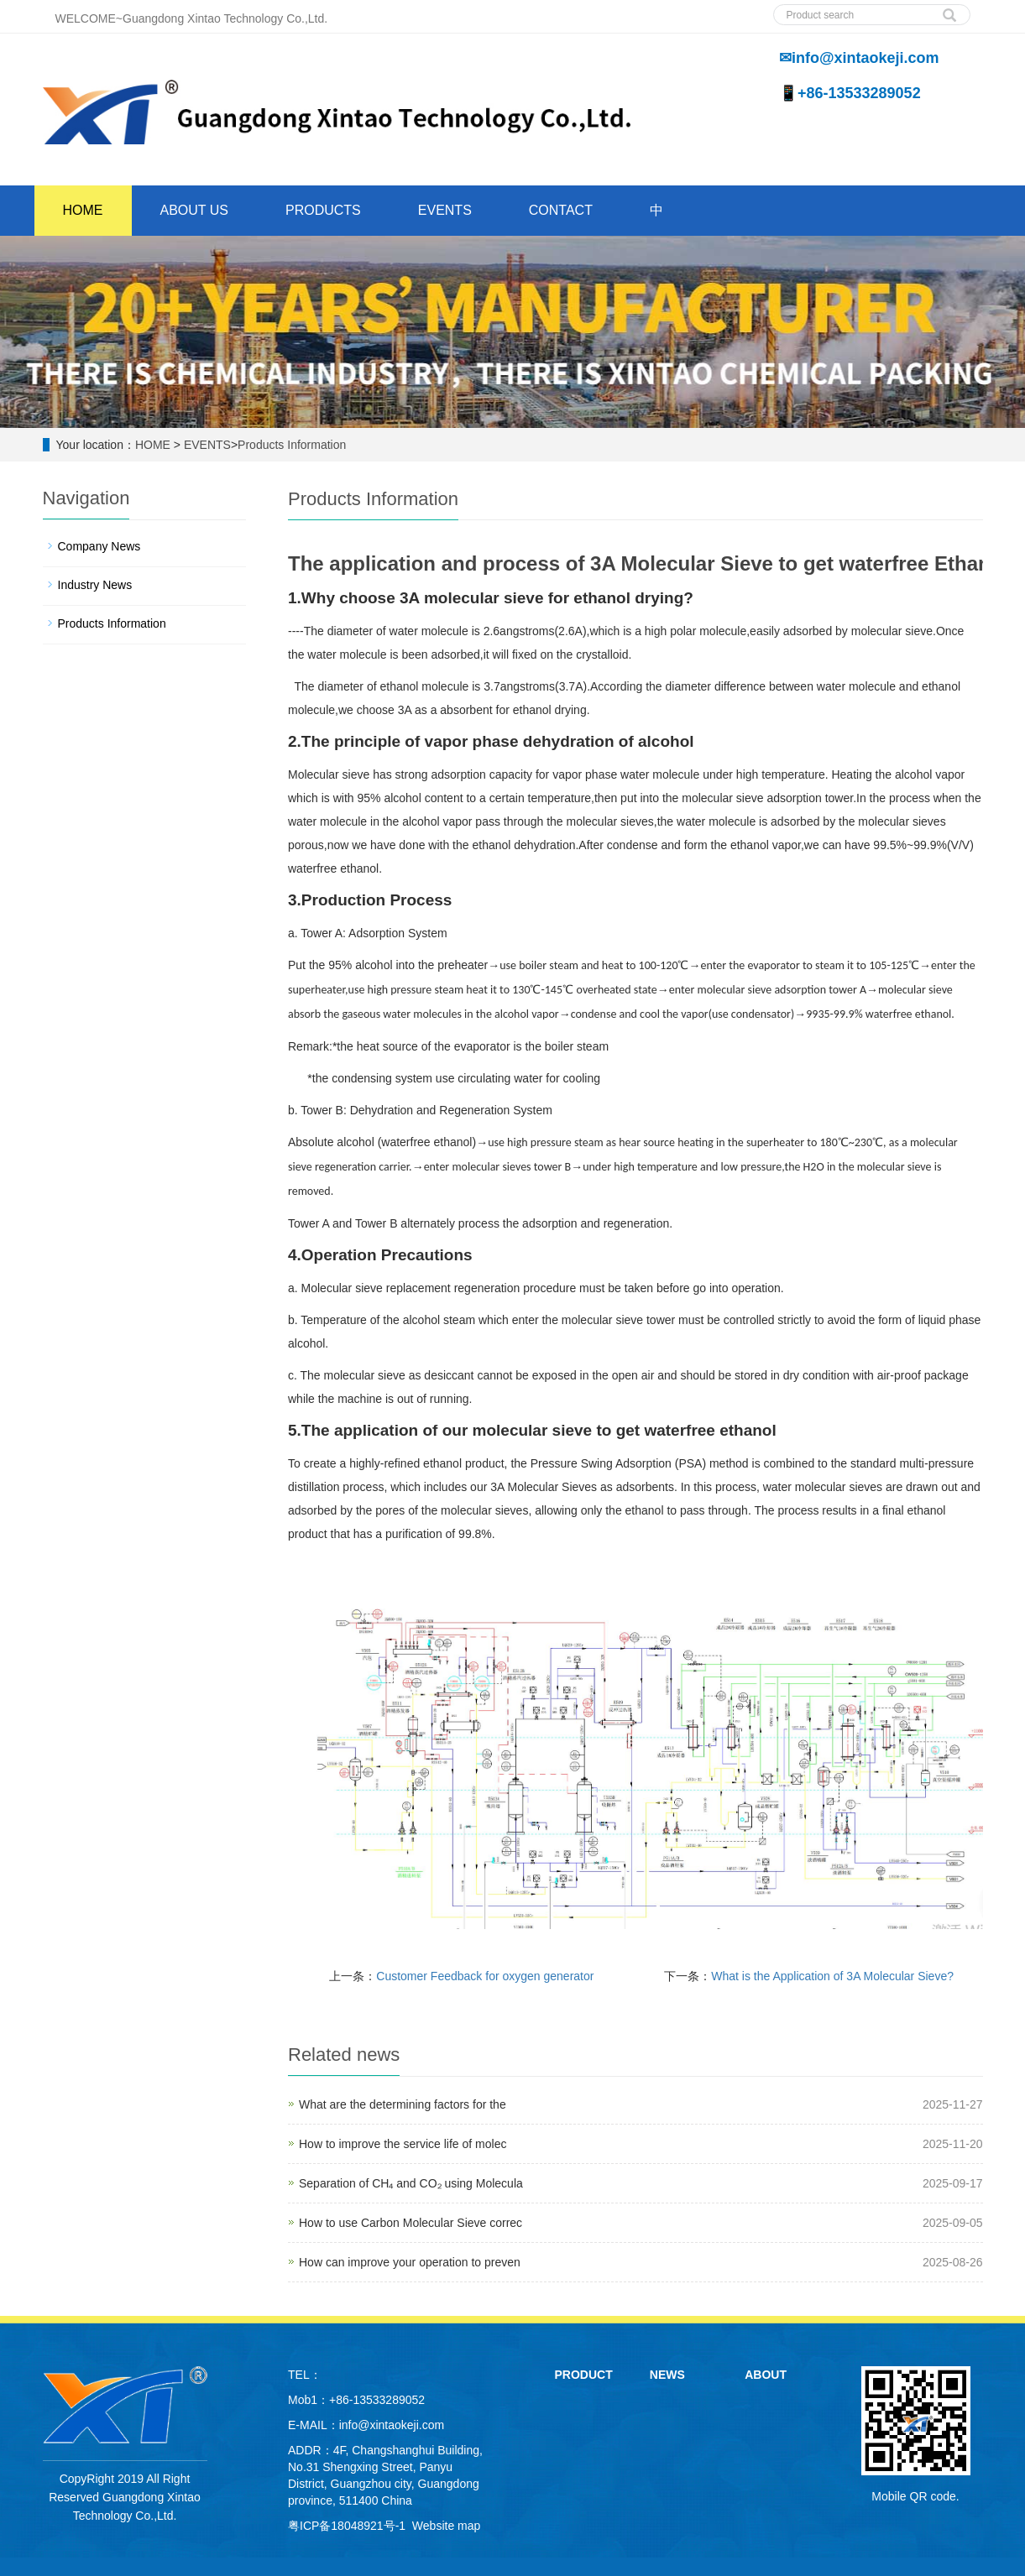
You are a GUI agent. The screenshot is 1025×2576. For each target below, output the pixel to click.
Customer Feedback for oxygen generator (485, 1976)
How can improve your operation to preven (409, 2262)
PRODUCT (584, 2374)
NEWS (667, 2374)
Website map (446, 2525)
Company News (99, 546)
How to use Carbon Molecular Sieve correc (410, 2222)
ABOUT (766, 2374)
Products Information (292, 444)
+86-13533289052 (377, 2400)
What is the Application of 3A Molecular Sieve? (832, 1976)
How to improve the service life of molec (402, 2144)
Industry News (95, 585)
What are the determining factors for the (402, 2104)
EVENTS (445, 210)
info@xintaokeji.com (392, 2425)
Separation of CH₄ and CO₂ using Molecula (411, 2183)
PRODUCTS (323, 210)
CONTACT (561, 210)
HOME (83, 210)
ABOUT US (194, 210)
